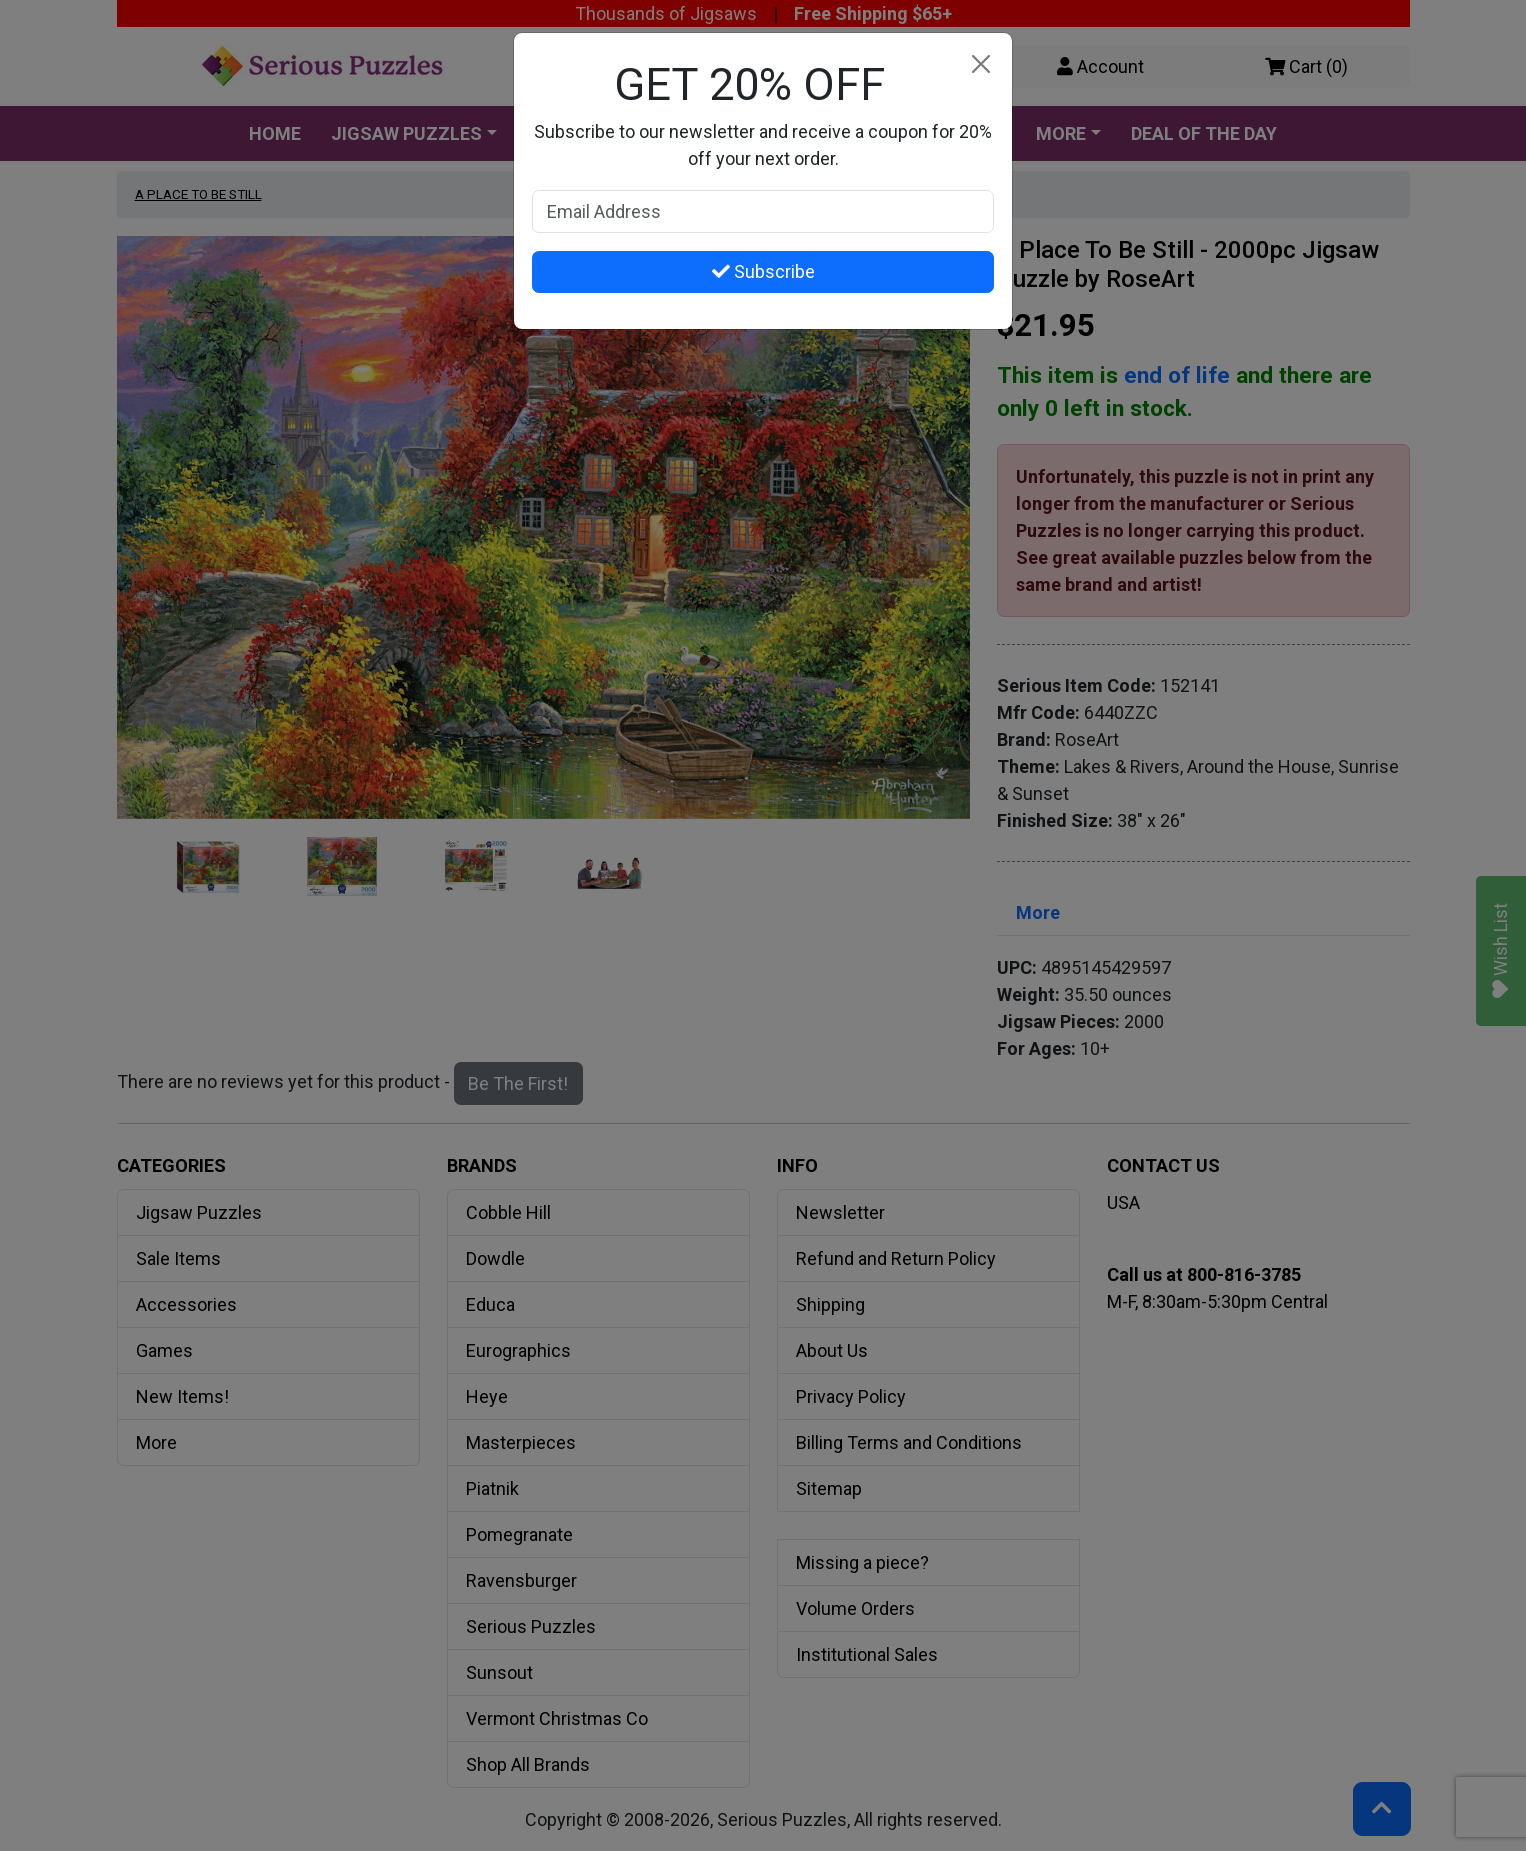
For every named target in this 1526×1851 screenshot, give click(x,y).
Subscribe (763, 271)
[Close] (980, 64)
